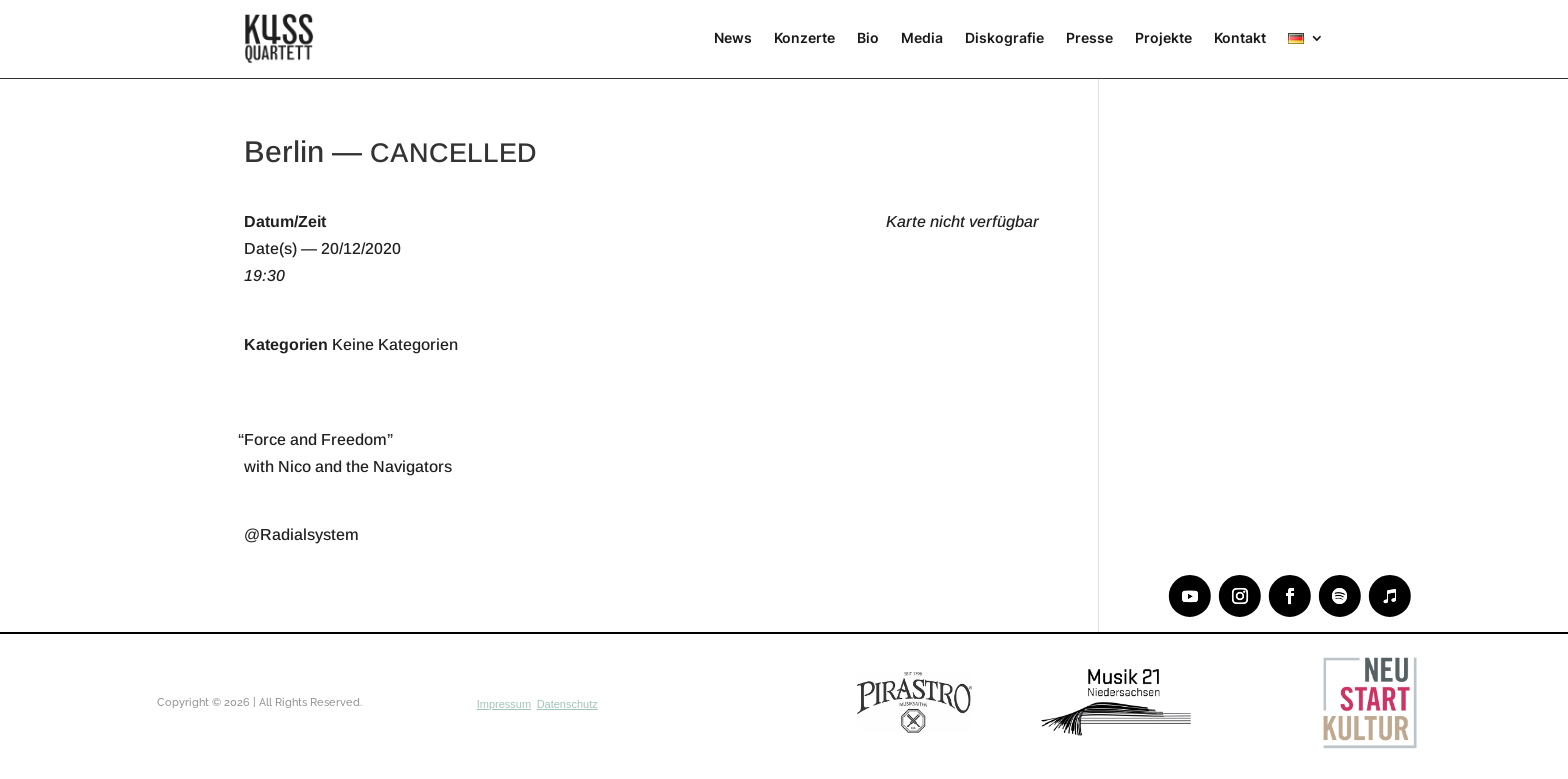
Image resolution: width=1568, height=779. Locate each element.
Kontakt (1240, 37)
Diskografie (1004, 37)
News (733, 37)
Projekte (1163, 37)
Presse (1089, 37)
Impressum (504, 704)
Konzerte (804, 37)
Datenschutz (567, 704)
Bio (868, 37)
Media (922, 37)
